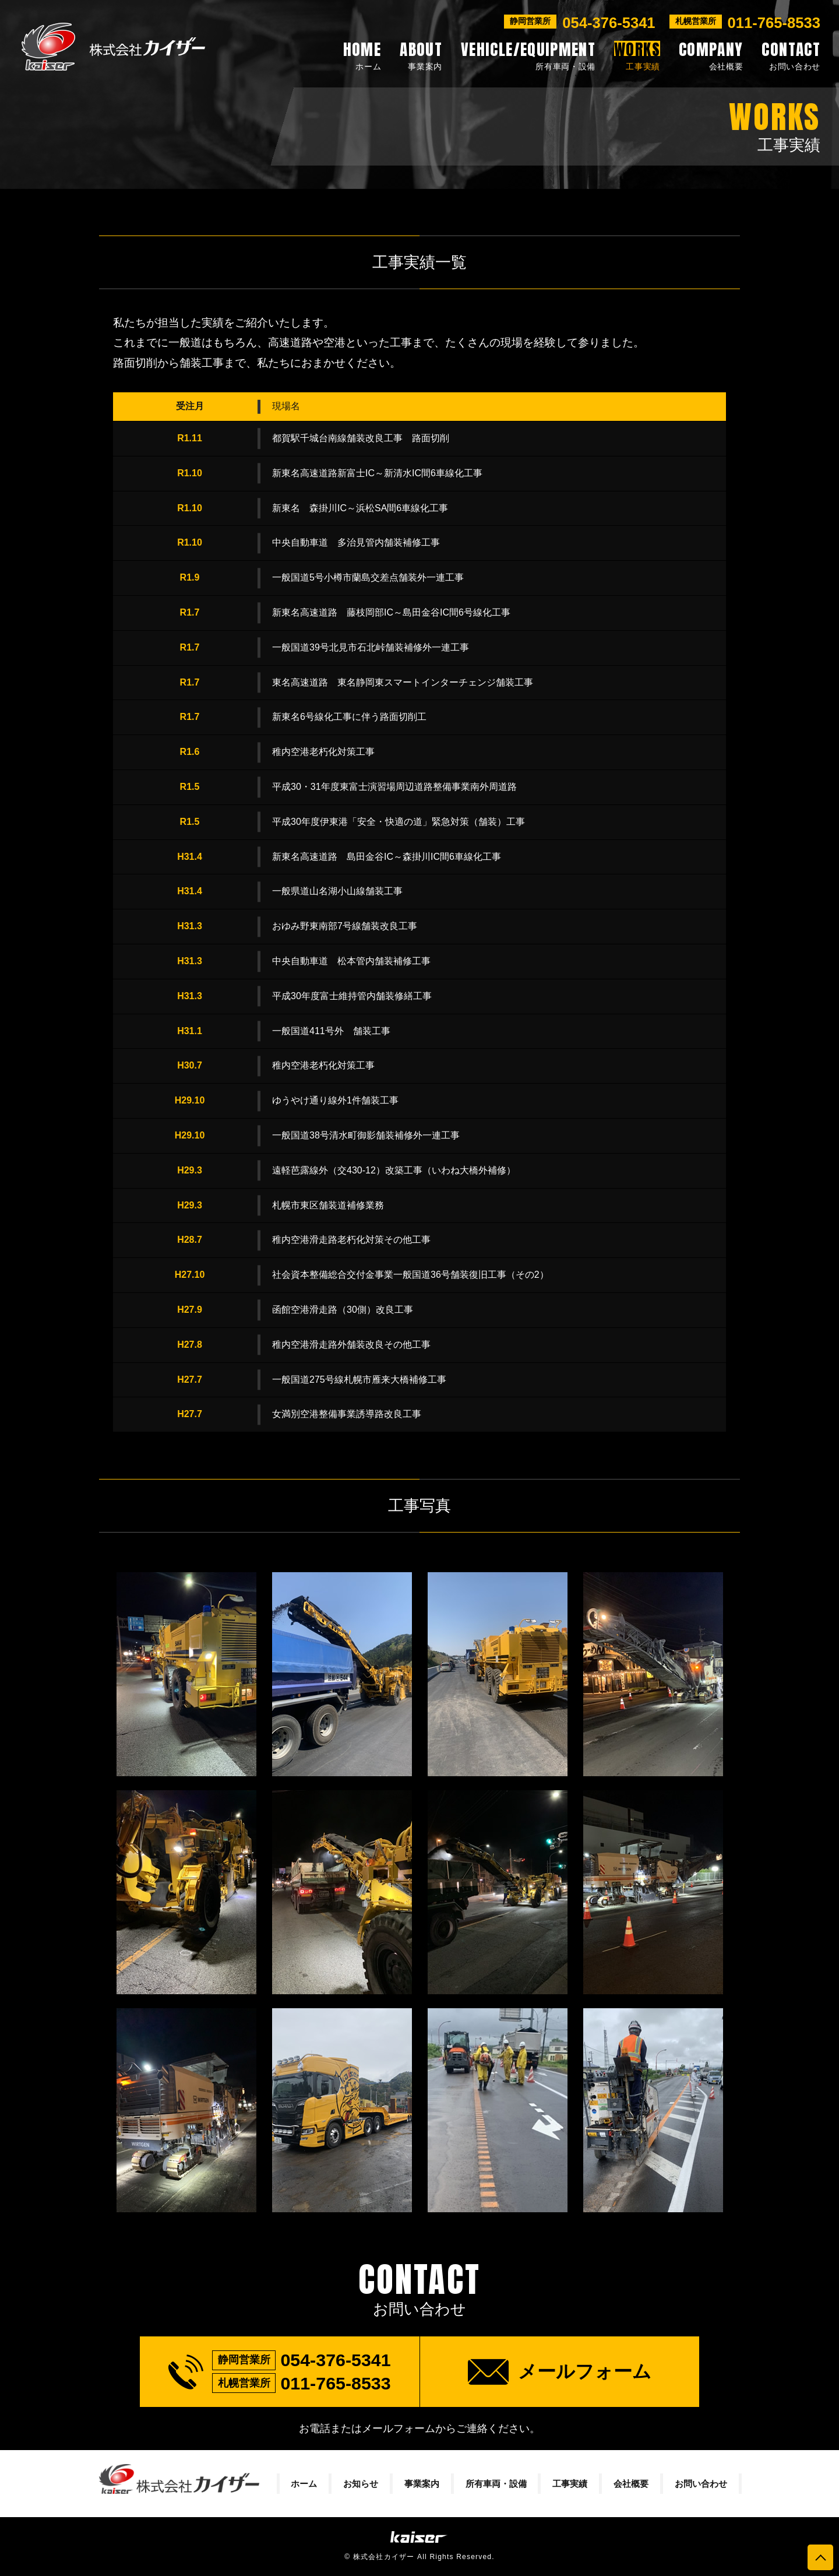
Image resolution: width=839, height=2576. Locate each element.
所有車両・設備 (496, 2484)
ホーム (304, 2484)
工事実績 (569, 2484)
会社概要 (631, 2484)
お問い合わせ (701, 2484)
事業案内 (421, 2484)
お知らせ (360, 2484)
